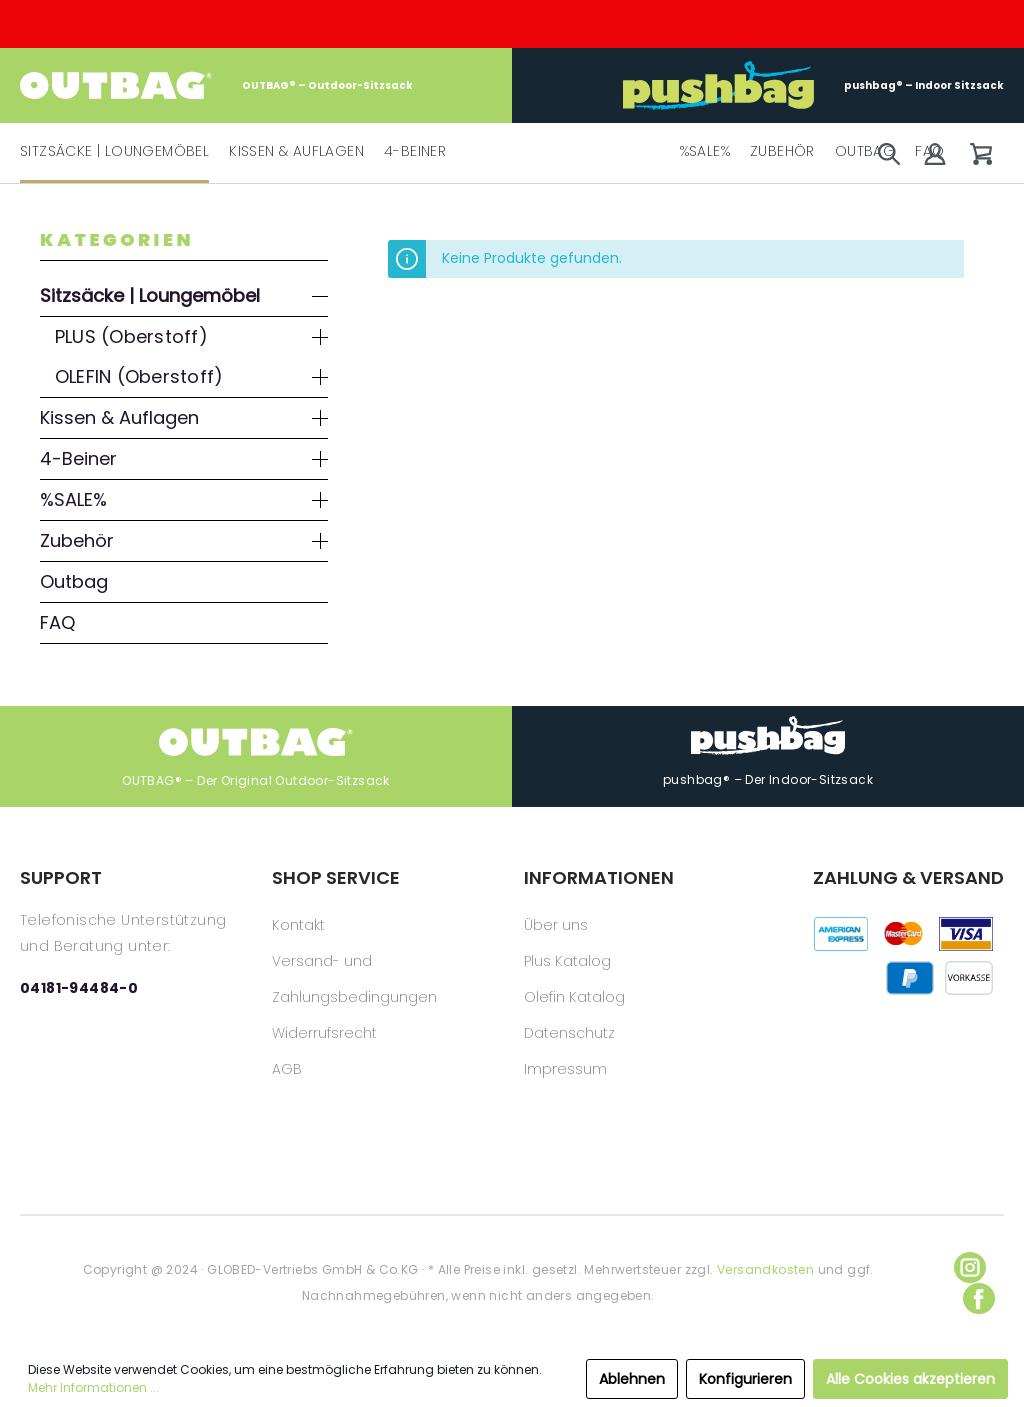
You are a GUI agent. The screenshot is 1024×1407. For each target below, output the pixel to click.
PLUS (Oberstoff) (131, 336)
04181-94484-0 (79, 988)
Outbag (74, 581)
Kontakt (298, 925)
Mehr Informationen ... (93, 1387)
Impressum (565, 1069)
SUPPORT (61, 877)
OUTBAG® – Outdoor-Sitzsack (216, 85)
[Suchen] (889, 154)
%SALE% (73, 499)
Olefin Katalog (574, 997)
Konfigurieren (745, 1379)
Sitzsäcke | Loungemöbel (150, 295)
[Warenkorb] (981, 154)
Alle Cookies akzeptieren (910, 1379)
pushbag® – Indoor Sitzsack (813, 85)
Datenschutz (569, 1033)
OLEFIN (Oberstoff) (139, 376)
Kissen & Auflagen (119, 417)
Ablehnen (632, 1379)
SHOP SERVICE (336, 877)
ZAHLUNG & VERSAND (908, 877)
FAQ (57, 622)
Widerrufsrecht (324, 1033)
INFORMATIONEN (599, 877)
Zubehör (77, 540)
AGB (287, 1069)
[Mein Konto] (935, 154)
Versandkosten (765, 1269)
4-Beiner (78, 458)
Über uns (556, 925)
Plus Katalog (567, 961)
